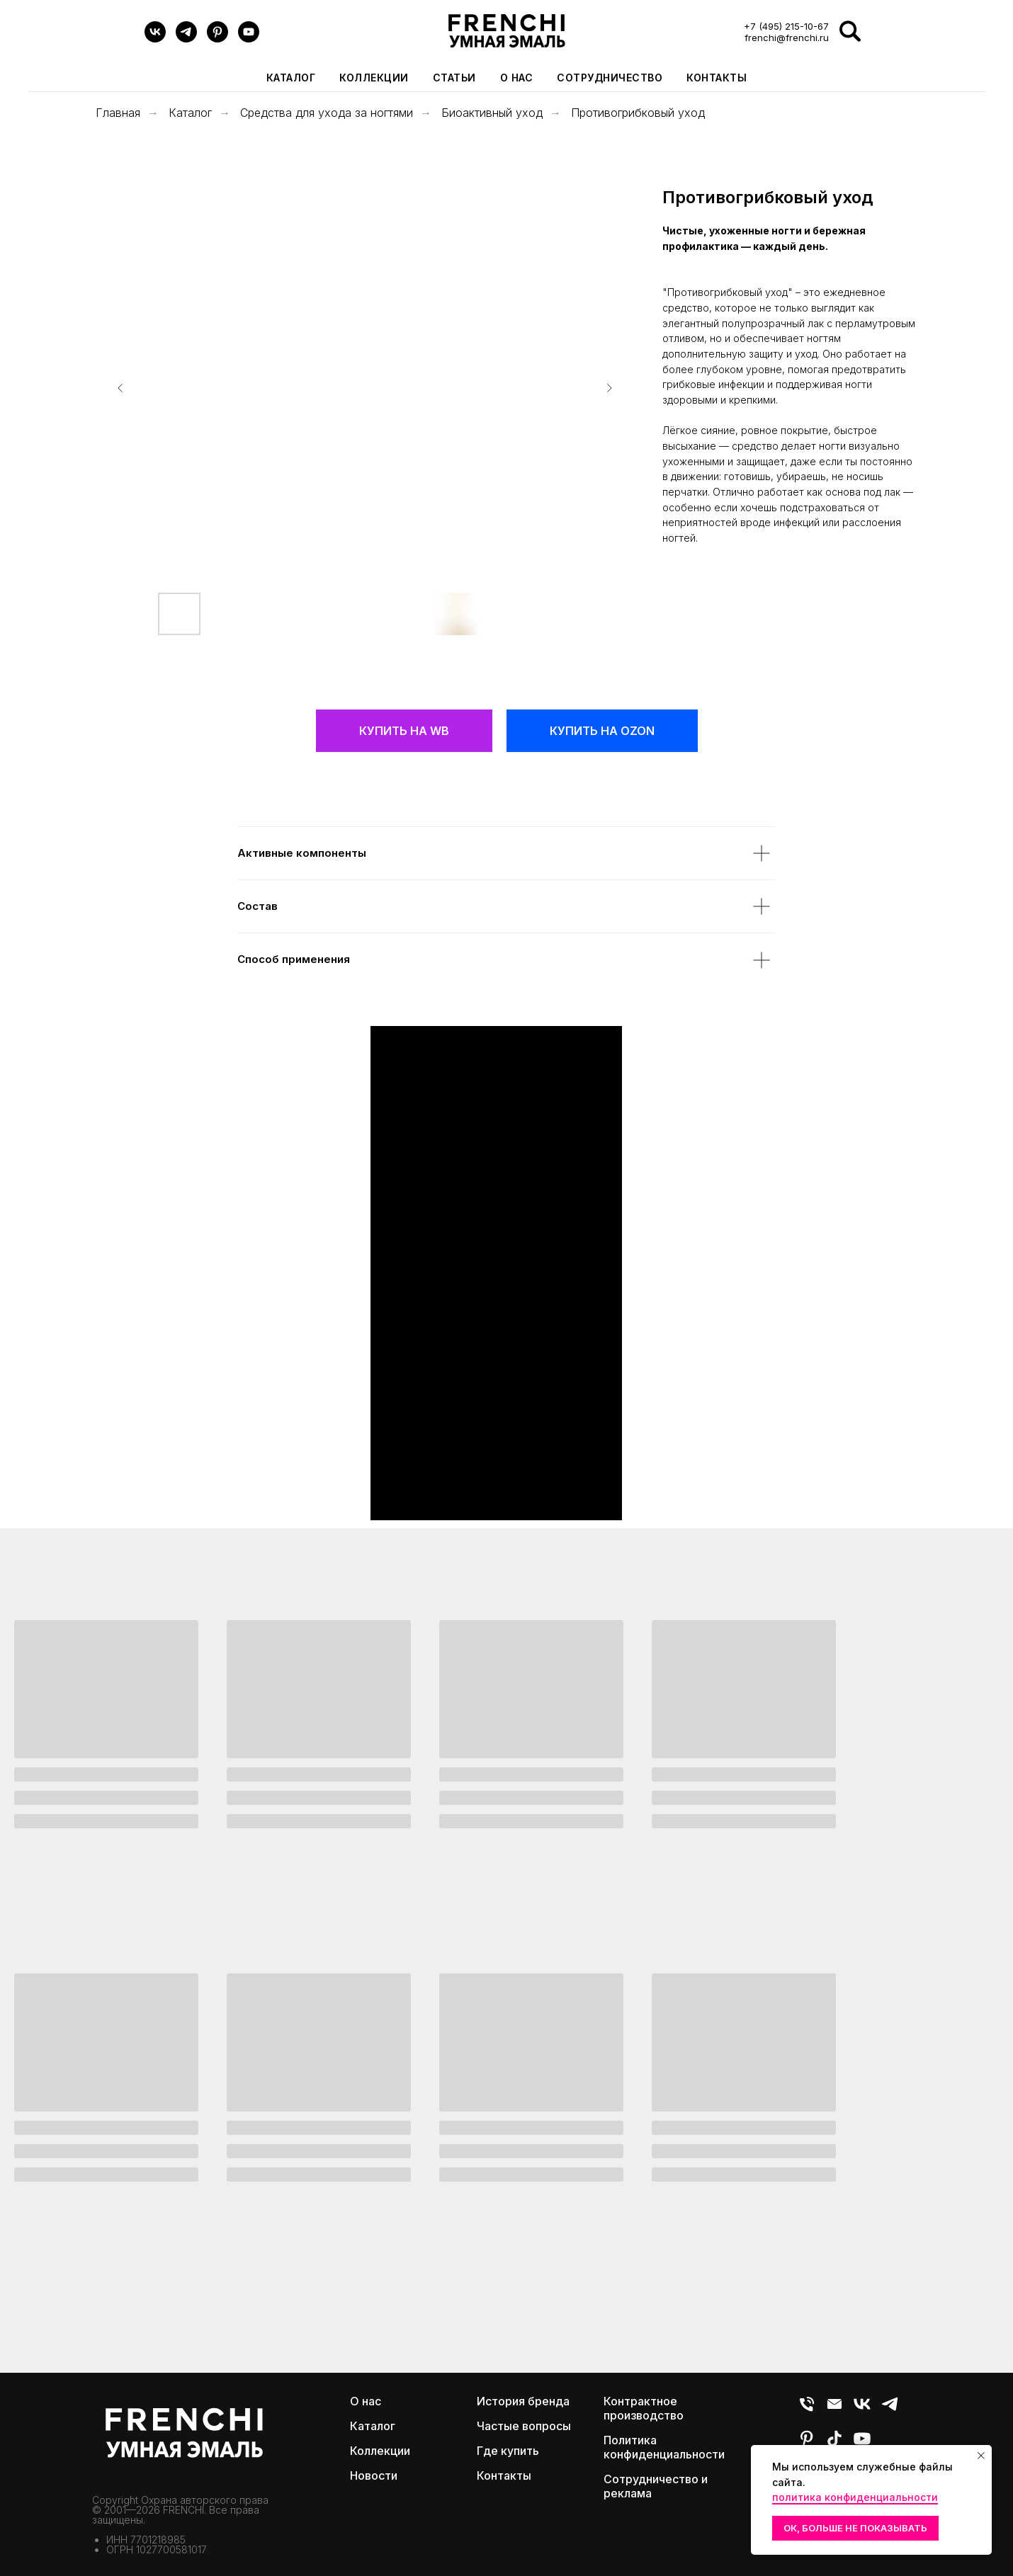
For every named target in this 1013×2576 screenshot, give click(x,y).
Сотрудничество (609, 78)
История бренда (523, 2401)
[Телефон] (807, 2410)
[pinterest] (217, 39)
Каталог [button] (291, 78)
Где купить (508, 2451)
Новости (373, 2475)
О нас (516, 78)
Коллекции (380, 2451)
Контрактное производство (644, 2408)
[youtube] (248, 39)
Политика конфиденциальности (664, 2447)
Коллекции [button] (374, 78)
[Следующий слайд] (609, 388)
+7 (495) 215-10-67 (786, 26)
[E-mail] (834, 2410)
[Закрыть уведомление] (981, 2456)
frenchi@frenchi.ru (787, 37)
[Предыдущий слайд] (120, 388)
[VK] (155, 39)
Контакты (716, 78)
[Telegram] (186, 39)
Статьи (454, 78)
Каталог (190, 113)
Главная (118, 113)
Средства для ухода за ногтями (326, 113)
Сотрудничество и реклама (656, 2486)
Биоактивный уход (492, 113)
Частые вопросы (524, 2426)
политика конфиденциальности (855, 2497)
